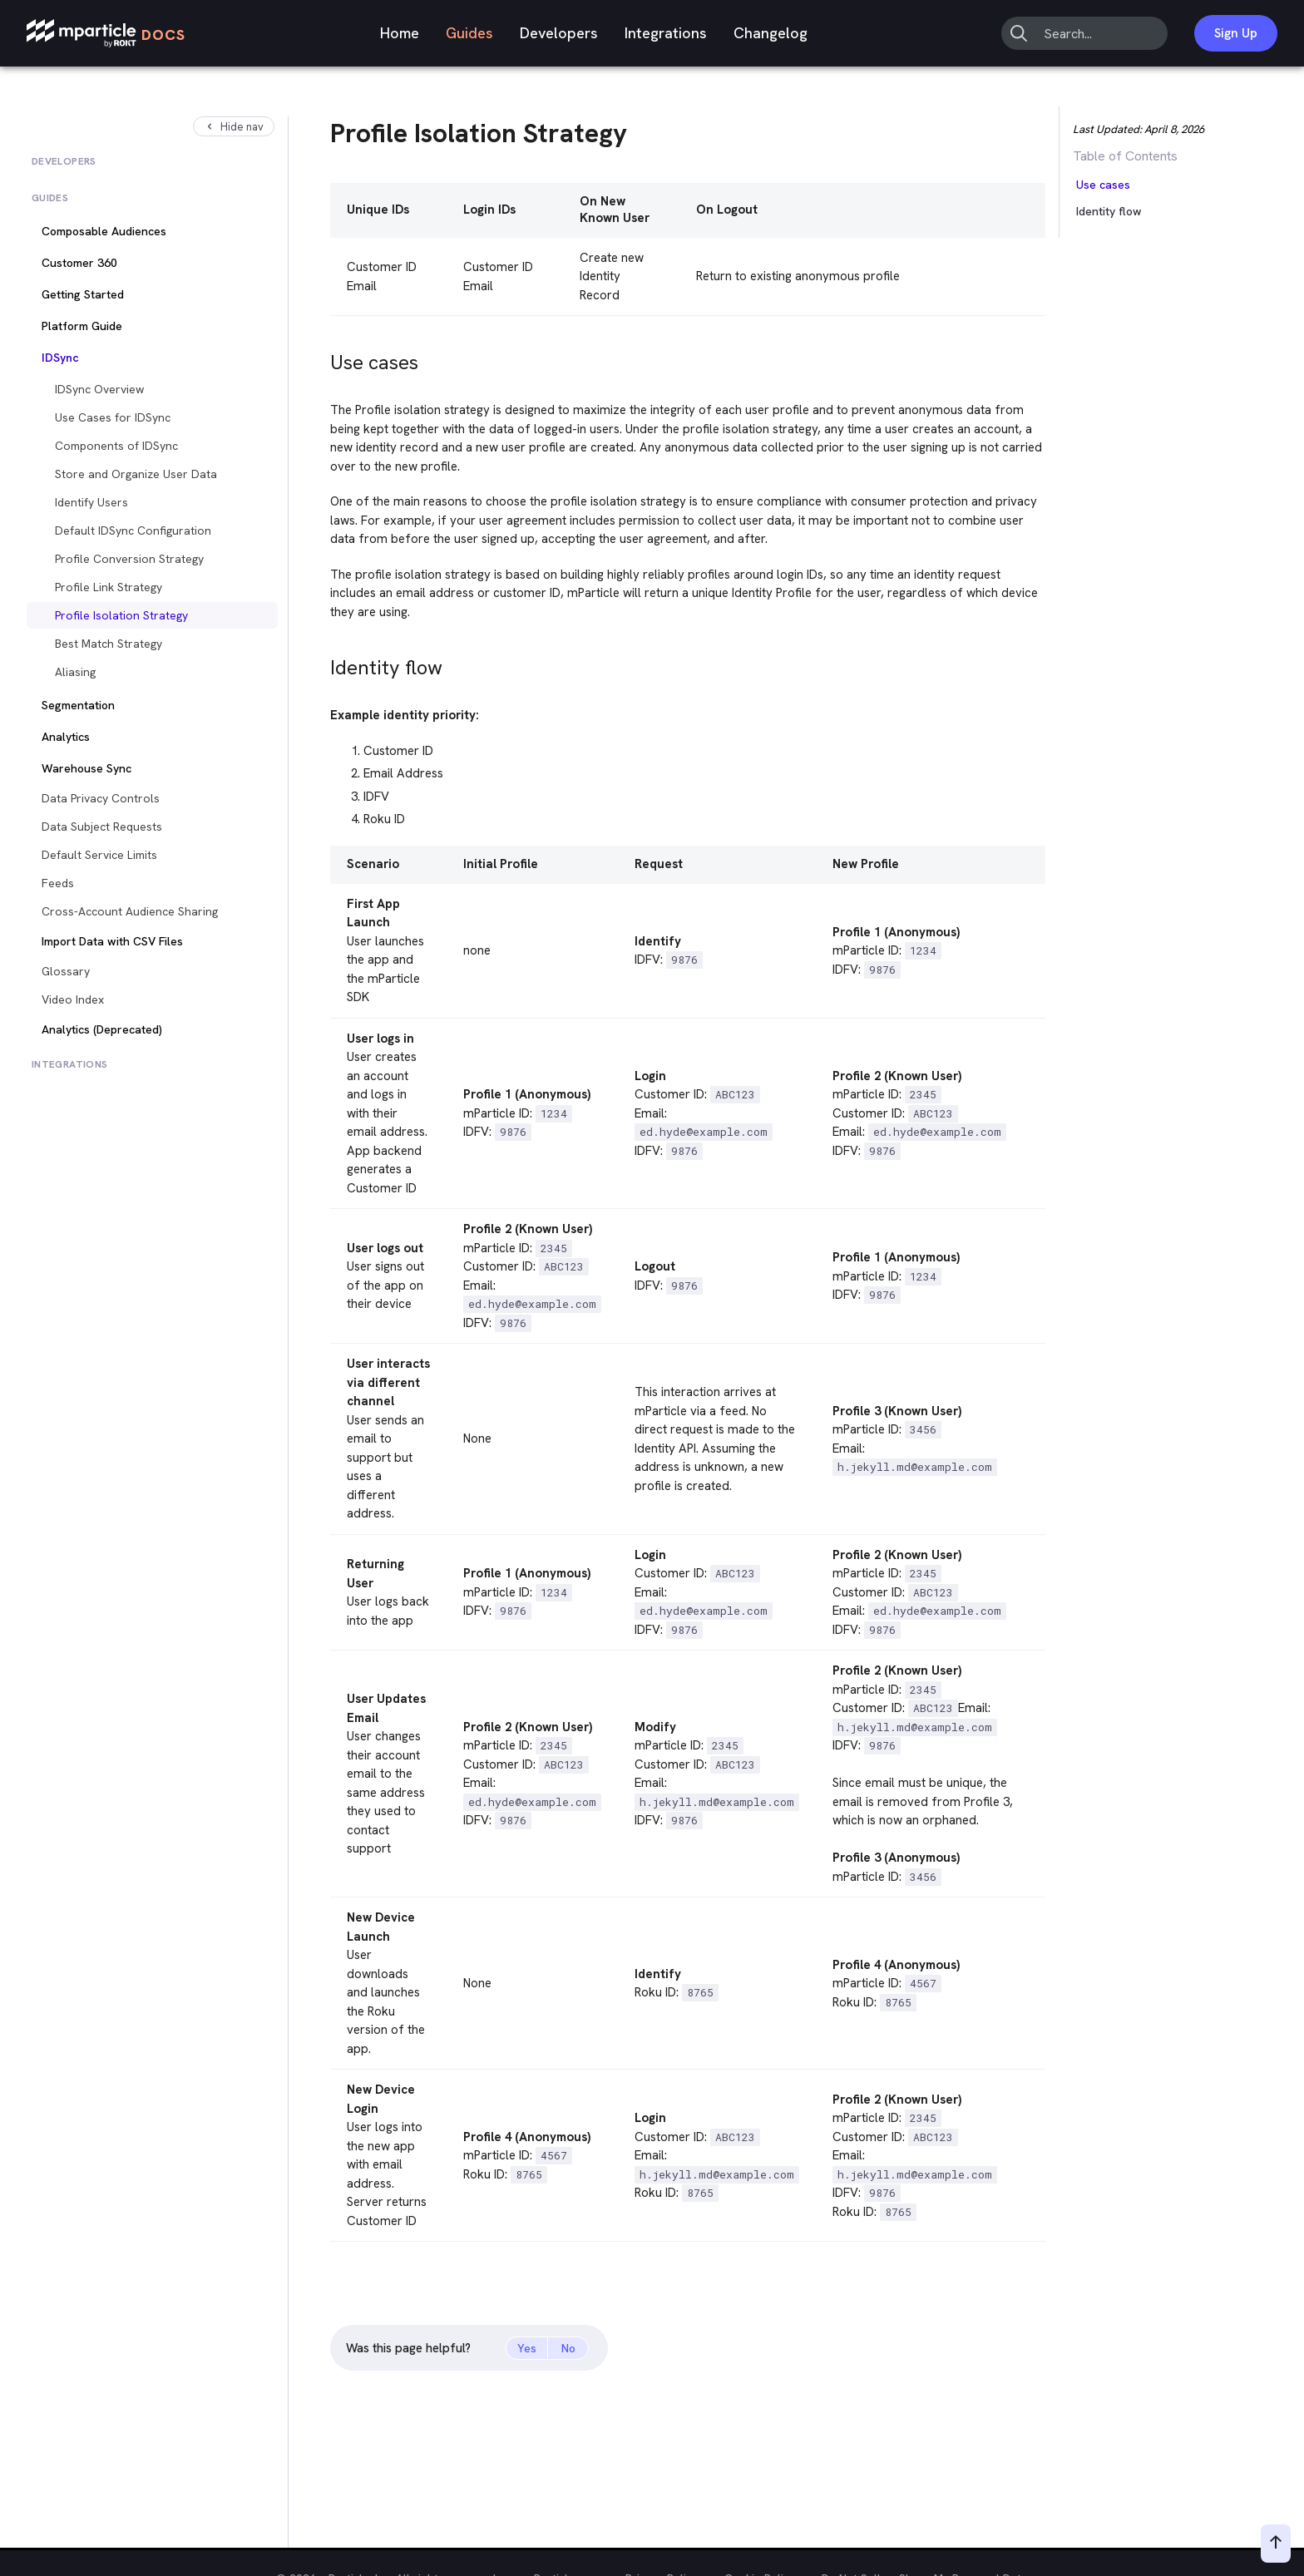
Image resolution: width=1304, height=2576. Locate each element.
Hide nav (234, 127)
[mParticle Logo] (106, 33)
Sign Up (1235, 33)
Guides (469, 32)
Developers (559, 32)
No (568, 2348)
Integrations (666, 32)
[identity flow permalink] (322, 663)
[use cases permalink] (322, 358)
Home (399, 32)
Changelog (771, 32)
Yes (526, 2348)
